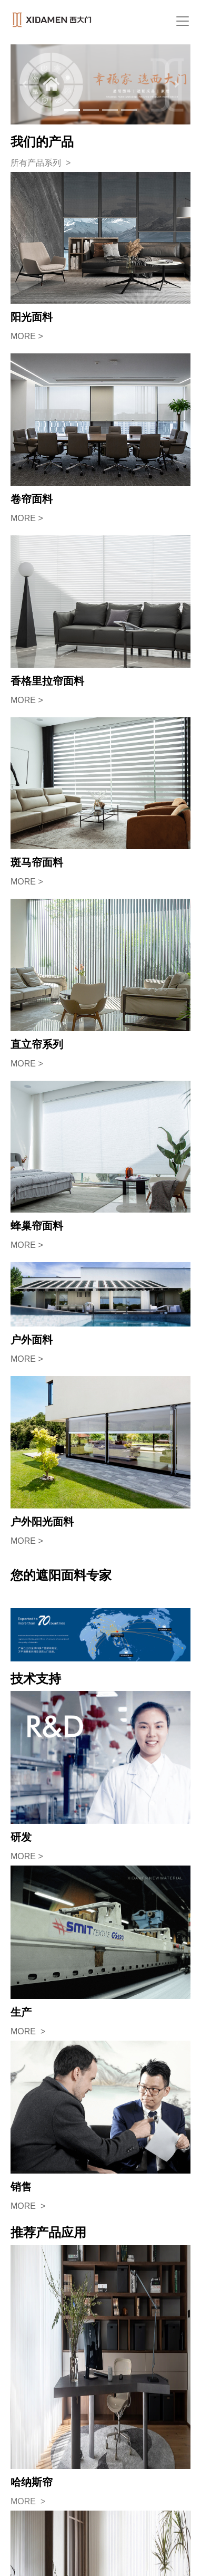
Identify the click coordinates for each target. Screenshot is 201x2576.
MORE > (27, 336)
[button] (24, 84)
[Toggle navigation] (182, 21)
